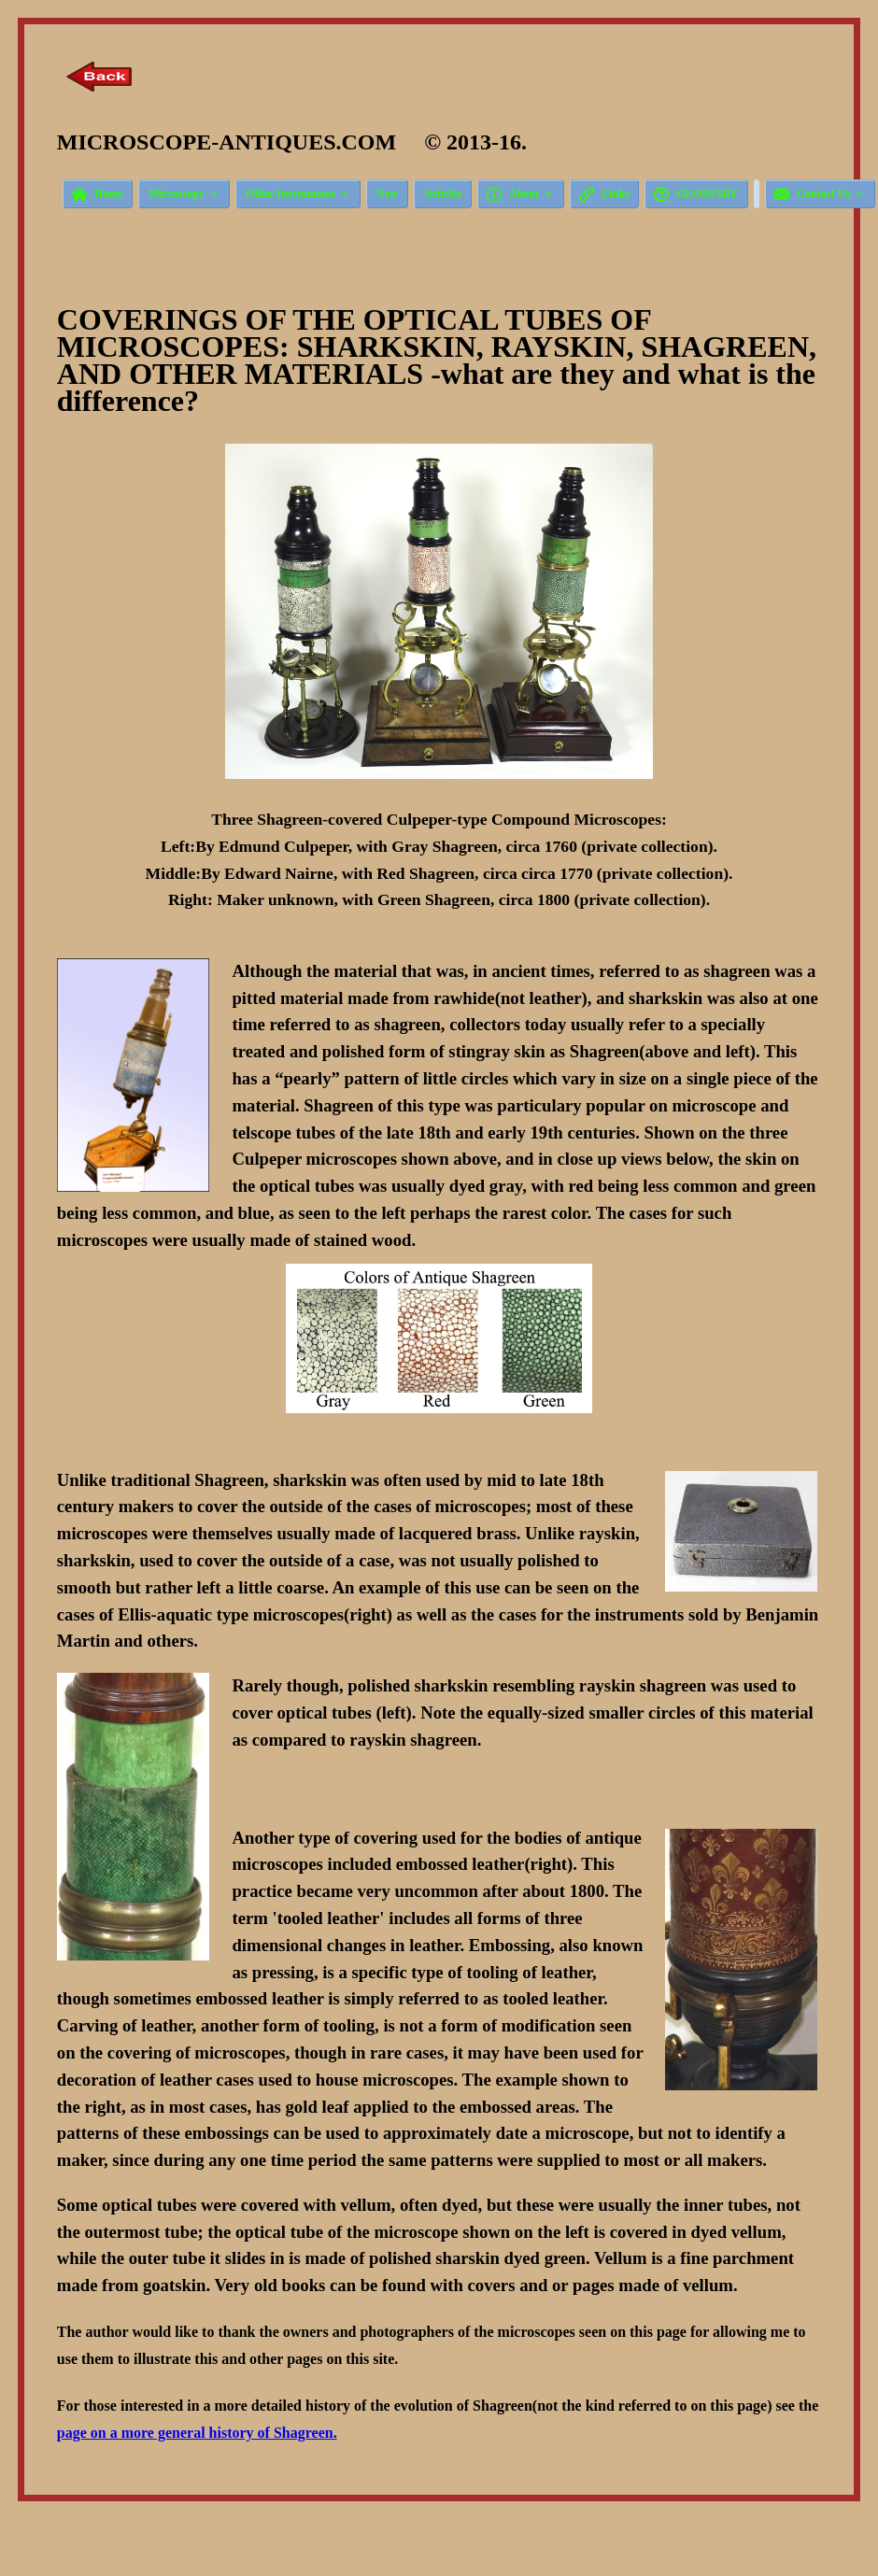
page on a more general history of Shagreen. (197, 2433)
